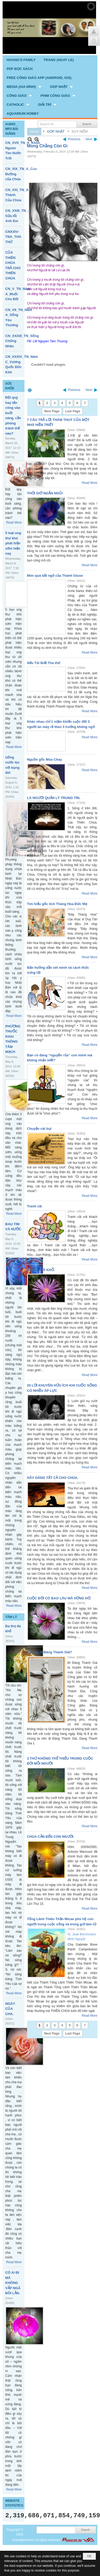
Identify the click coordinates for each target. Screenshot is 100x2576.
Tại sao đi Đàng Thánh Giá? (49, 1652)
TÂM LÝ (11, 1617)
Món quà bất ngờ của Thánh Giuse (55, 576)
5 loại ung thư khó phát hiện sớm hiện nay (13, 543)
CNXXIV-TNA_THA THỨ (13, 237)
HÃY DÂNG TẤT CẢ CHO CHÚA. (52, 1478)
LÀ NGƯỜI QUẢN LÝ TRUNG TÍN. (54, 798)
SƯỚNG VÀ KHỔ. (41, 1270)
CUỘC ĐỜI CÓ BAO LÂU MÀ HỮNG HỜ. (59, 1598)
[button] (24, 86)
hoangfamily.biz (23, 2540)
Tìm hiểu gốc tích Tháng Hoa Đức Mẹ (57, 904)
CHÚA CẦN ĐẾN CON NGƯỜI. (50, 1837)
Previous (74, 139)
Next (89, 139)
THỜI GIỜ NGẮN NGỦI (45, 493)
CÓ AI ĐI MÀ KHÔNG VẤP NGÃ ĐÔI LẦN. (13, 2283)
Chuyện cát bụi (39, 1129)
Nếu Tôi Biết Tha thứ (44, 663)
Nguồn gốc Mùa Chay (44, 759)
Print (29, 390)
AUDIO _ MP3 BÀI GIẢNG (11, 128)
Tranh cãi (34, 1206)
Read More (14, 522)
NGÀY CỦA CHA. (10, 2009)
